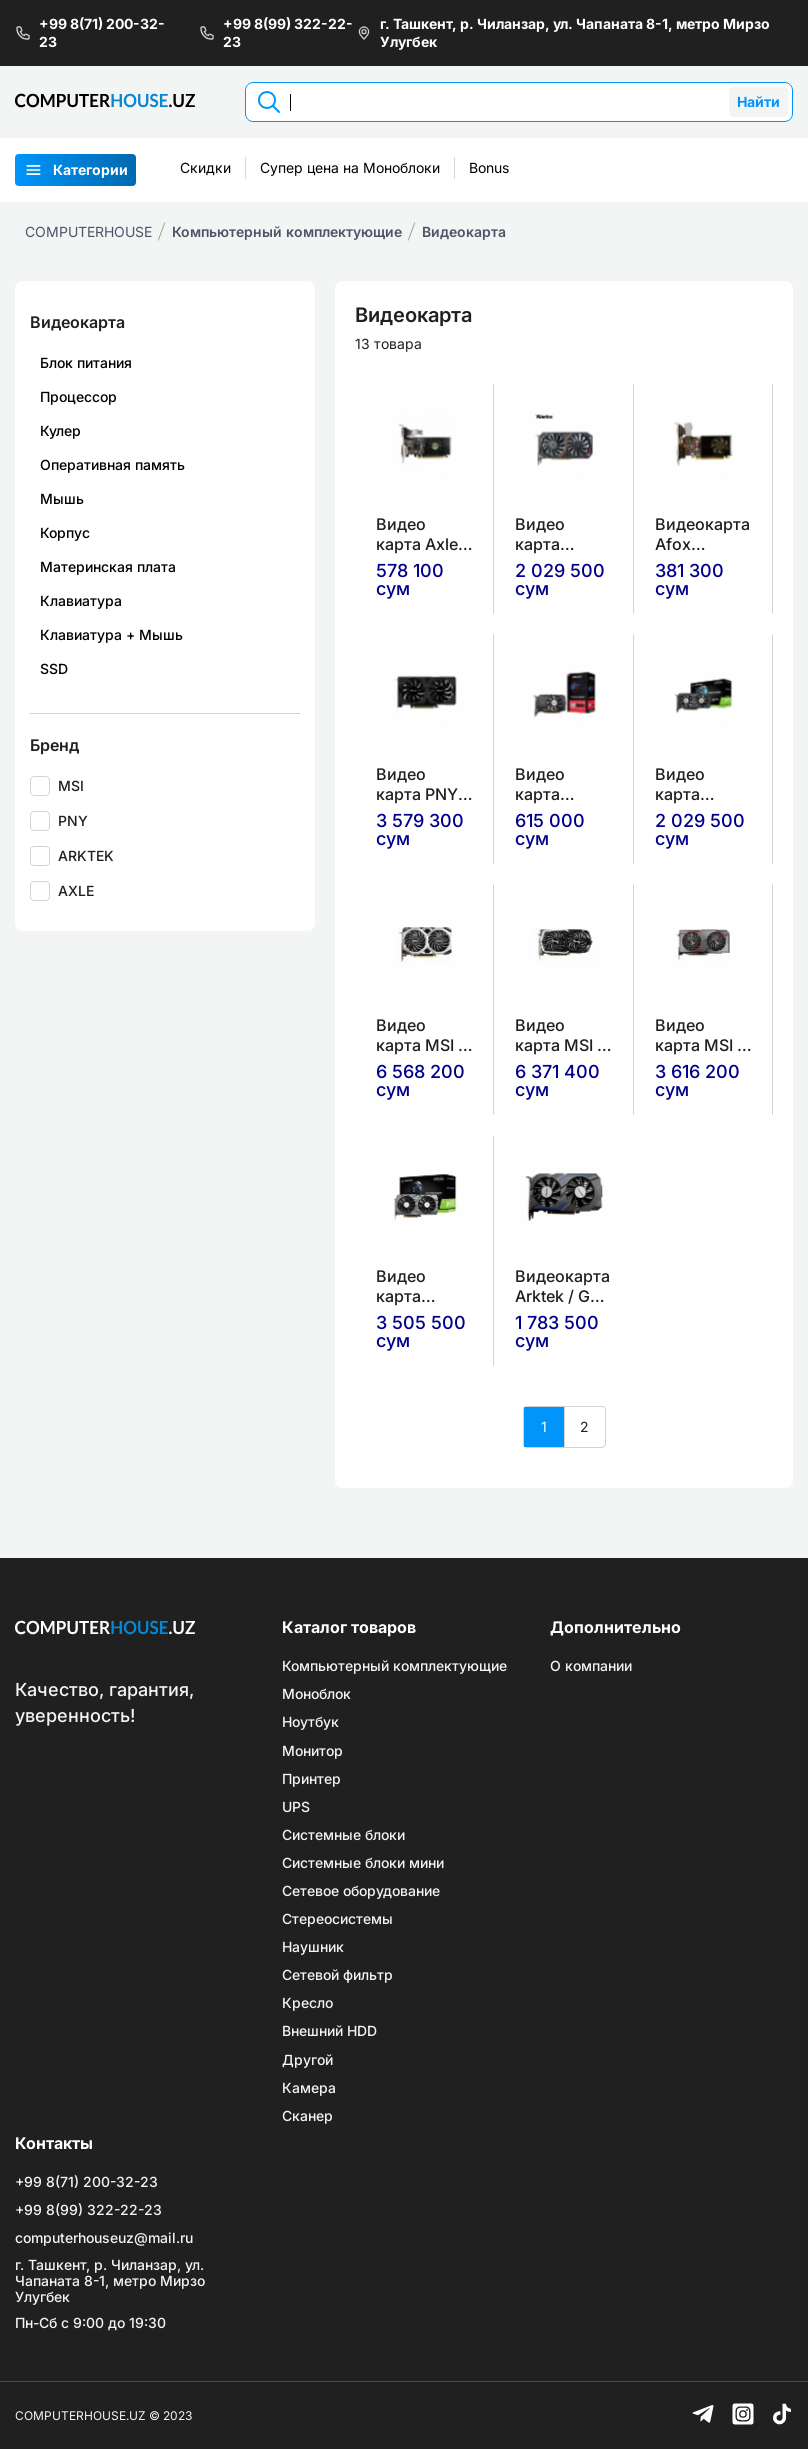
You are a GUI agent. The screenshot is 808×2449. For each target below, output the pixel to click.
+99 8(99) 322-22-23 (276, 32)
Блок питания (86, 362)
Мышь (62, 498)
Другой (307, 2060)
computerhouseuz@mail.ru (104, 2238)
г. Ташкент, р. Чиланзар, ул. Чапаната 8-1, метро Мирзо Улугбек (563, 32)
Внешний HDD (329, 2031)
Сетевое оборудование (361, 1891)
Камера (309, 2088)
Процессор (78, 396)
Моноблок (316, 1694)
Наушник (313, 1947)
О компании (591, 1666)
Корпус (65, 532)
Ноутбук (310, 1722)
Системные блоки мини (363, 1863)
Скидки (205, 167)
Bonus (489, 167)
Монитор (312, 1751)
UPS (296, 1807)
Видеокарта (464, 231)
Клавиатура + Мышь (111, 634)
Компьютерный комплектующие (287, 231)
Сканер (307, 2116)
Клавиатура (81, 600)
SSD (54, 668)
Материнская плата (108, 566)
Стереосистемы (337, 1919)
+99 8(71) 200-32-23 (90, 32)
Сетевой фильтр (337, 1975)
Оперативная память (112, 464)
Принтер (311, 1779)
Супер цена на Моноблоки (350, 167)
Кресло (307, 2003)
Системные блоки (343, 1835)
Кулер (60, 430)
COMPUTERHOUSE (88, 231)
